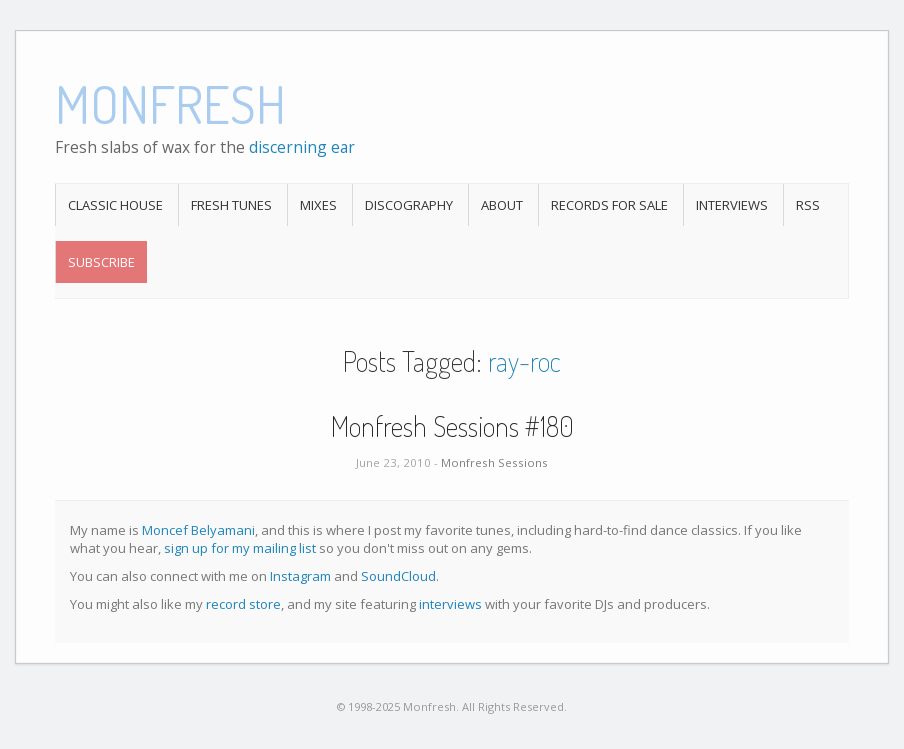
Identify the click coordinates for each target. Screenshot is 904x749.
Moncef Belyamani (198, 530)
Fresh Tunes (231, 205)
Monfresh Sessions (494, 462)
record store (243, 604)
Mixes (318, 205)
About (502, 205)
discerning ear (302, 147)
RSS (808, 205)
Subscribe (101, 262)
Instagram (300, 576)
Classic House (115, 205)
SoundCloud (398, 576)
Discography (409, 205)
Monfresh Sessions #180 (452, 426)
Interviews (732, 205)
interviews (450, 604)
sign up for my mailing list (240, 548)
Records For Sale (609, 205)
